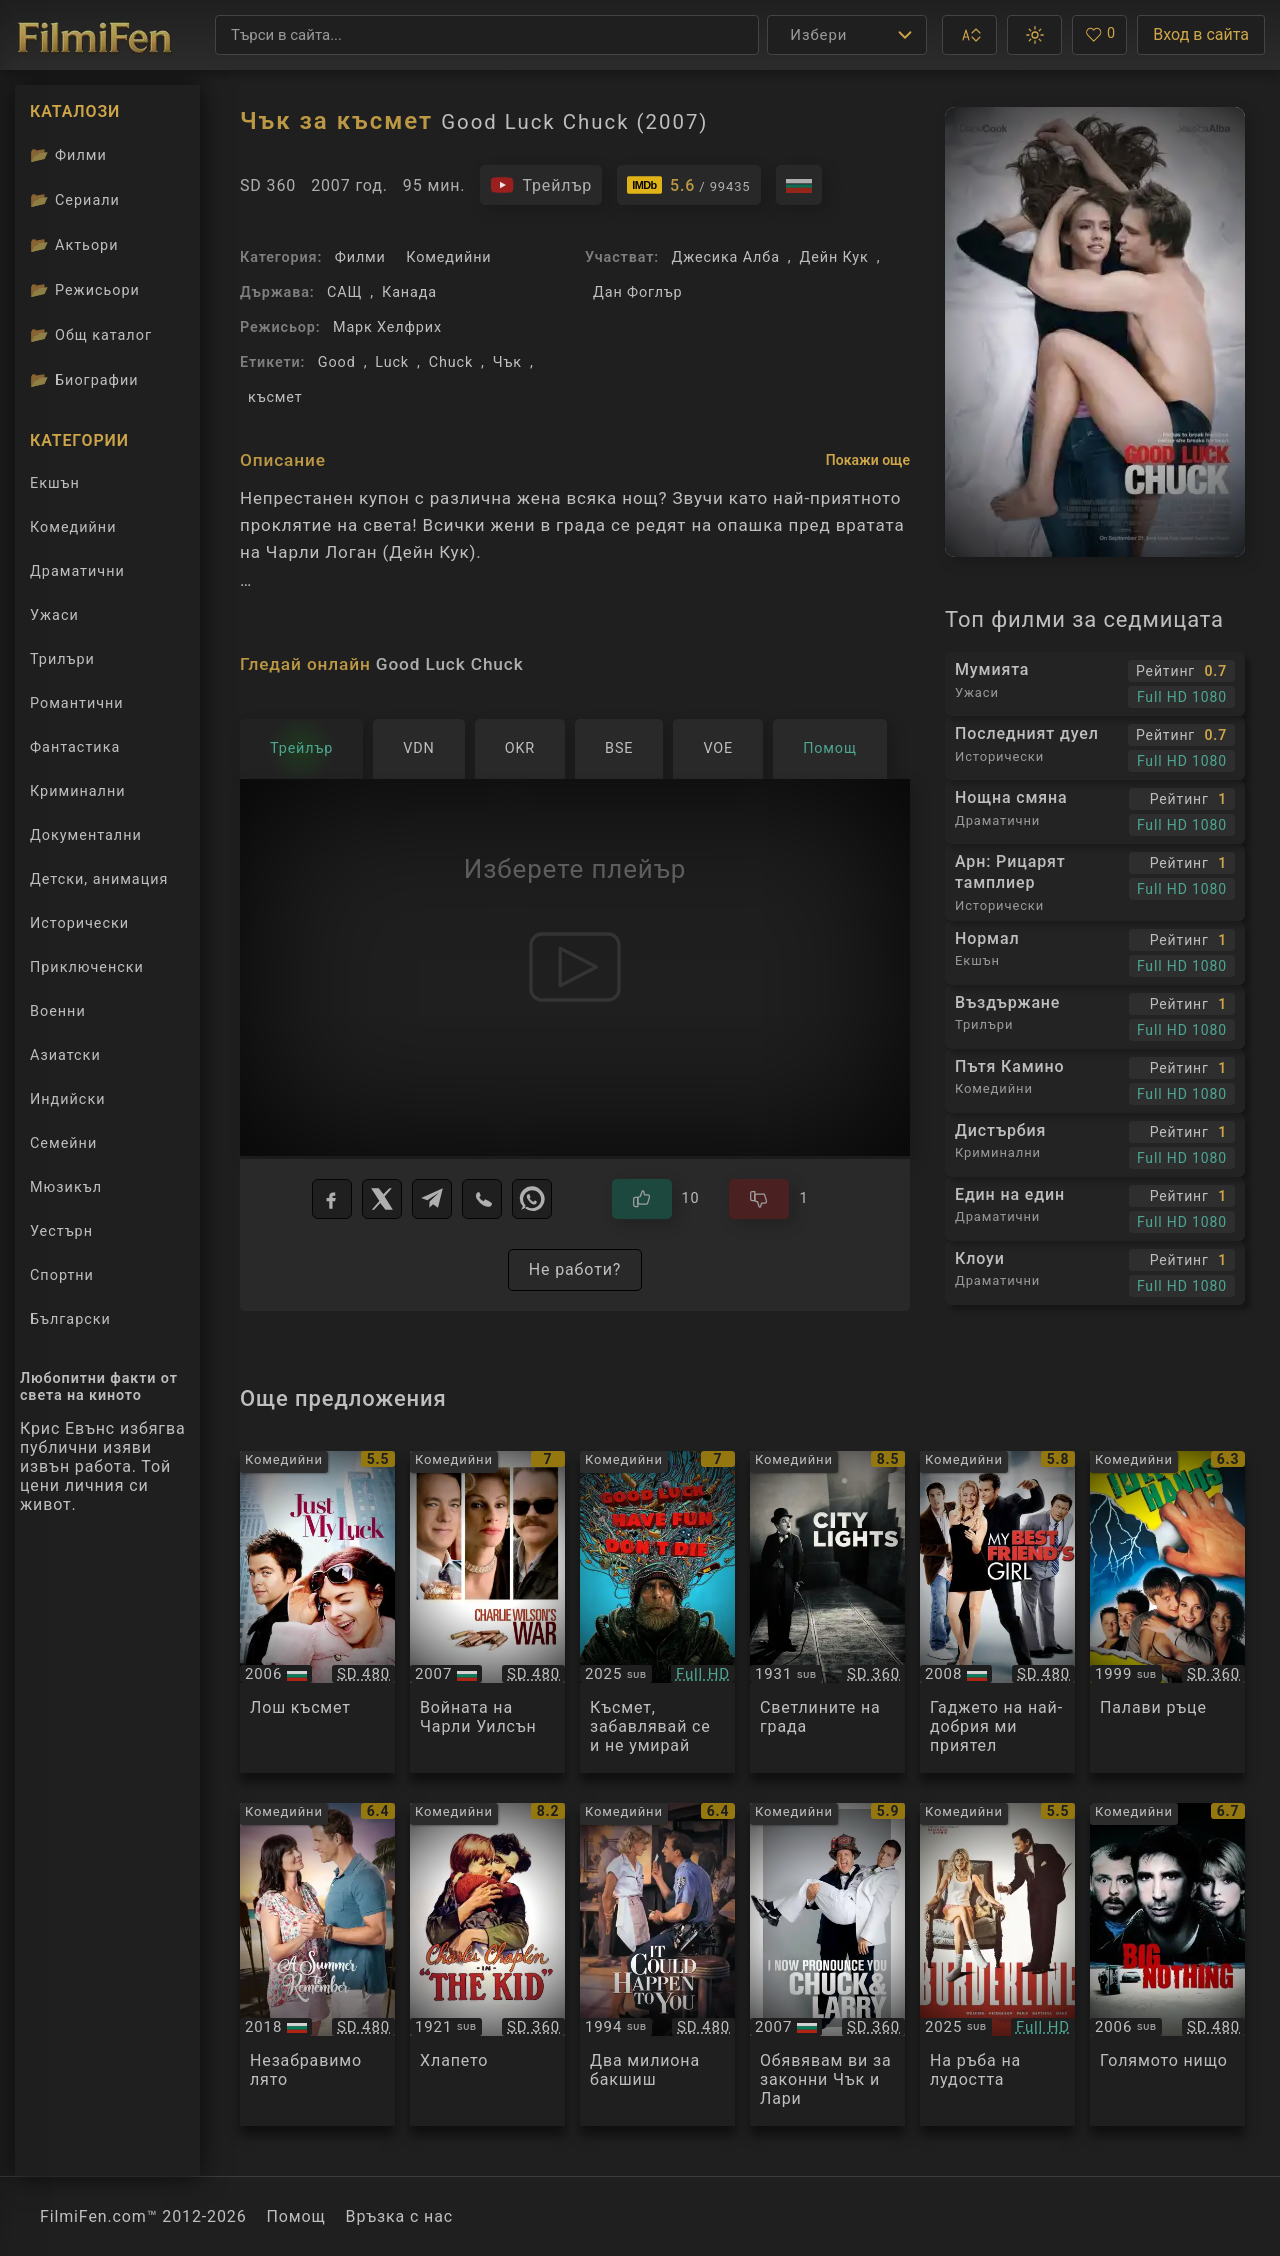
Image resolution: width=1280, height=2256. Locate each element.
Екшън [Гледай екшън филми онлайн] (55, 483)
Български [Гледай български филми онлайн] (70, 1319)
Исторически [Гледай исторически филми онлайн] (79, 923)
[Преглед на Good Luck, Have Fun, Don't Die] (657, 1612)
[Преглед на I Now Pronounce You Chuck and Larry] (827, 1964)
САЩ (344, 292)
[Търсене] (487, 35)
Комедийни (448, 257)
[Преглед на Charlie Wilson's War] (487, 1612)
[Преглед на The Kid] (487, 1964)
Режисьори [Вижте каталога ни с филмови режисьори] (85, 290)
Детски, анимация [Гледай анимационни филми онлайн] (99, 879)
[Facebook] (332, 1199)
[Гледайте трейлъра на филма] (541, 185)
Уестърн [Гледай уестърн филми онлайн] (61, 1231)
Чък (507, 362)
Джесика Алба (725, 257)
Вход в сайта (1201, 34)
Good (337, 362)
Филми (360, 257)
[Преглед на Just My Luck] (317, 1612)
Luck (392, 362)
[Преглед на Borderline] (997, 1964)
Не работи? (575, 1269)
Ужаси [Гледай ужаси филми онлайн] (54, 615)
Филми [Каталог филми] (68, 155)
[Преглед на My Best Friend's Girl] (997, 1612)
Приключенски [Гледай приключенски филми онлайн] (87, 967)
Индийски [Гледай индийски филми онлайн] (67, 1099)
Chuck (451, 362)
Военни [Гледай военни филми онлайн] (58, 1011)
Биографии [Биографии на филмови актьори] (84, 380)
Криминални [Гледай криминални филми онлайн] (78, 791)
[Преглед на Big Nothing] (1167, 1964)
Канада (409, 292)
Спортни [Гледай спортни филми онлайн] (62, 1275)
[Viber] (482, 1199)
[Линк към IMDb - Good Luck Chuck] (689, 185)
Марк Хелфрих (387, 327)
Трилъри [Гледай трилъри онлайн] (62, 663)
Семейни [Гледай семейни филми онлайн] (63, 1143)
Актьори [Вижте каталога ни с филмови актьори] (74, 245)
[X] (382, 1199)
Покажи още (868, 460)
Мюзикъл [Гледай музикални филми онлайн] (66, 1187)
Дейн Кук (834, 257)
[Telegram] (432, 1199)
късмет (275, 397)
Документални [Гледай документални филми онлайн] (86, 835)
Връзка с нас (399, 2216)
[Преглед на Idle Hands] (1167, 1612)
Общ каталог (91, 335)
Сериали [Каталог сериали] (75, 200)
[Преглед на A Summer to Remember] (317, 1964)
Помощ (296, 2216)
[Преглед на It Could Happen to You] (657, 1964)
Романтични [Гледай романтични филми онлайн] (77, 703)
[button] (969, 35)
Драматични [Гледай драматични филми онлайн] (77, 571)
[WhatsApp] (532, 1199)
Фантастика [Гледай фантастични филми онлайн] (75, 747)
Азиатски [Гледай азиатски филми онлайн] (65, 1055)
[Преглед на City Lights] (827, 1612)
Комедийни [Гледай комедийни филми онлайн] (73, 527)
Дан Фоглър (638, 292)
